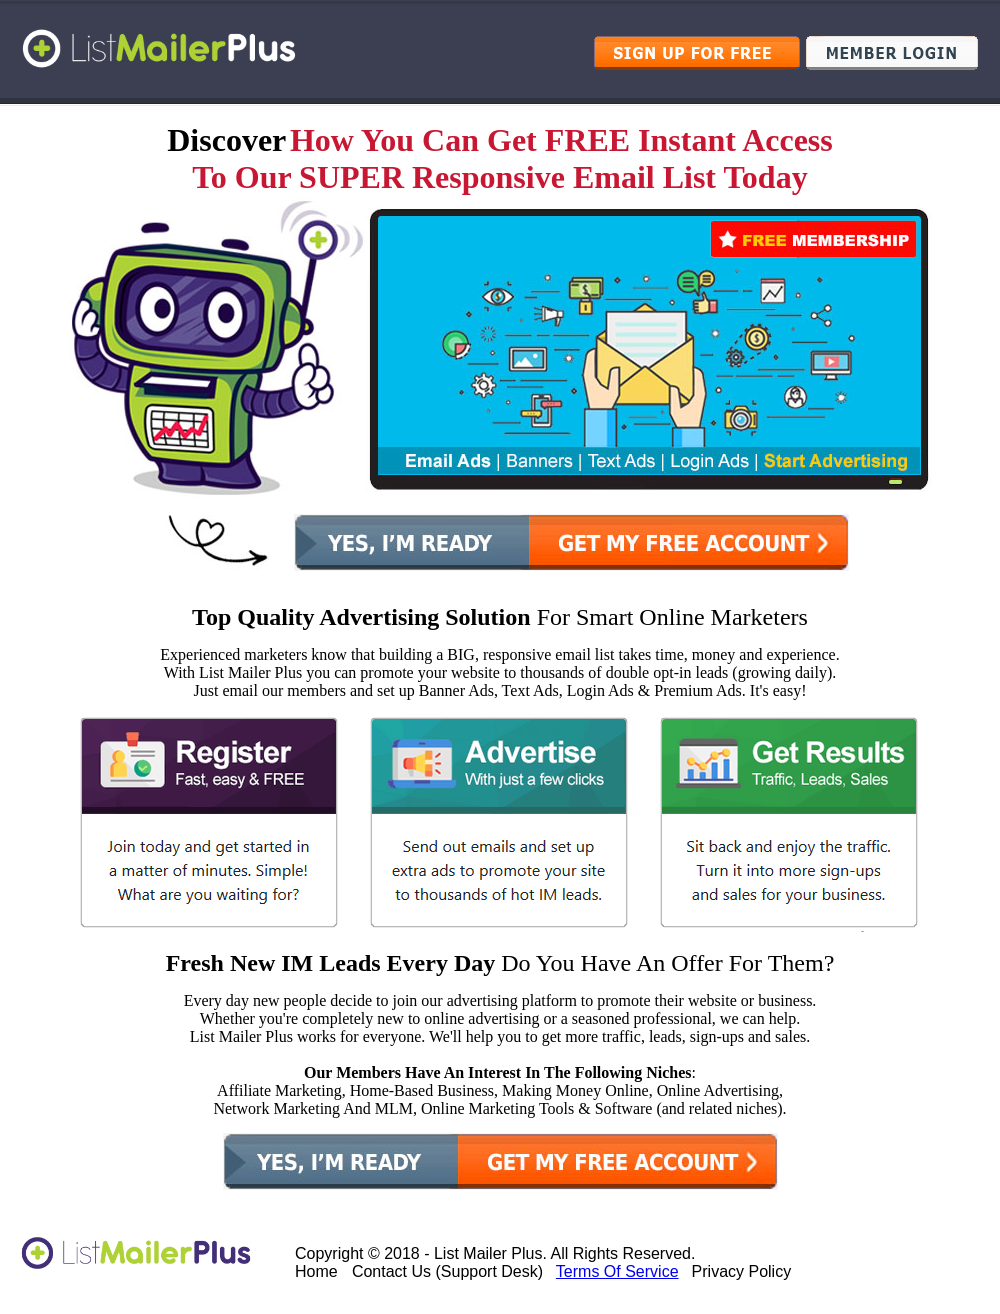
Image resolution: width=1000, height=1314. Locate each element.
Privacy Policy (742, 1271)
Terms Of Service (617, 1271)
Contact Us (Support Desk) (447, 1271)
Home (316, 1271)
